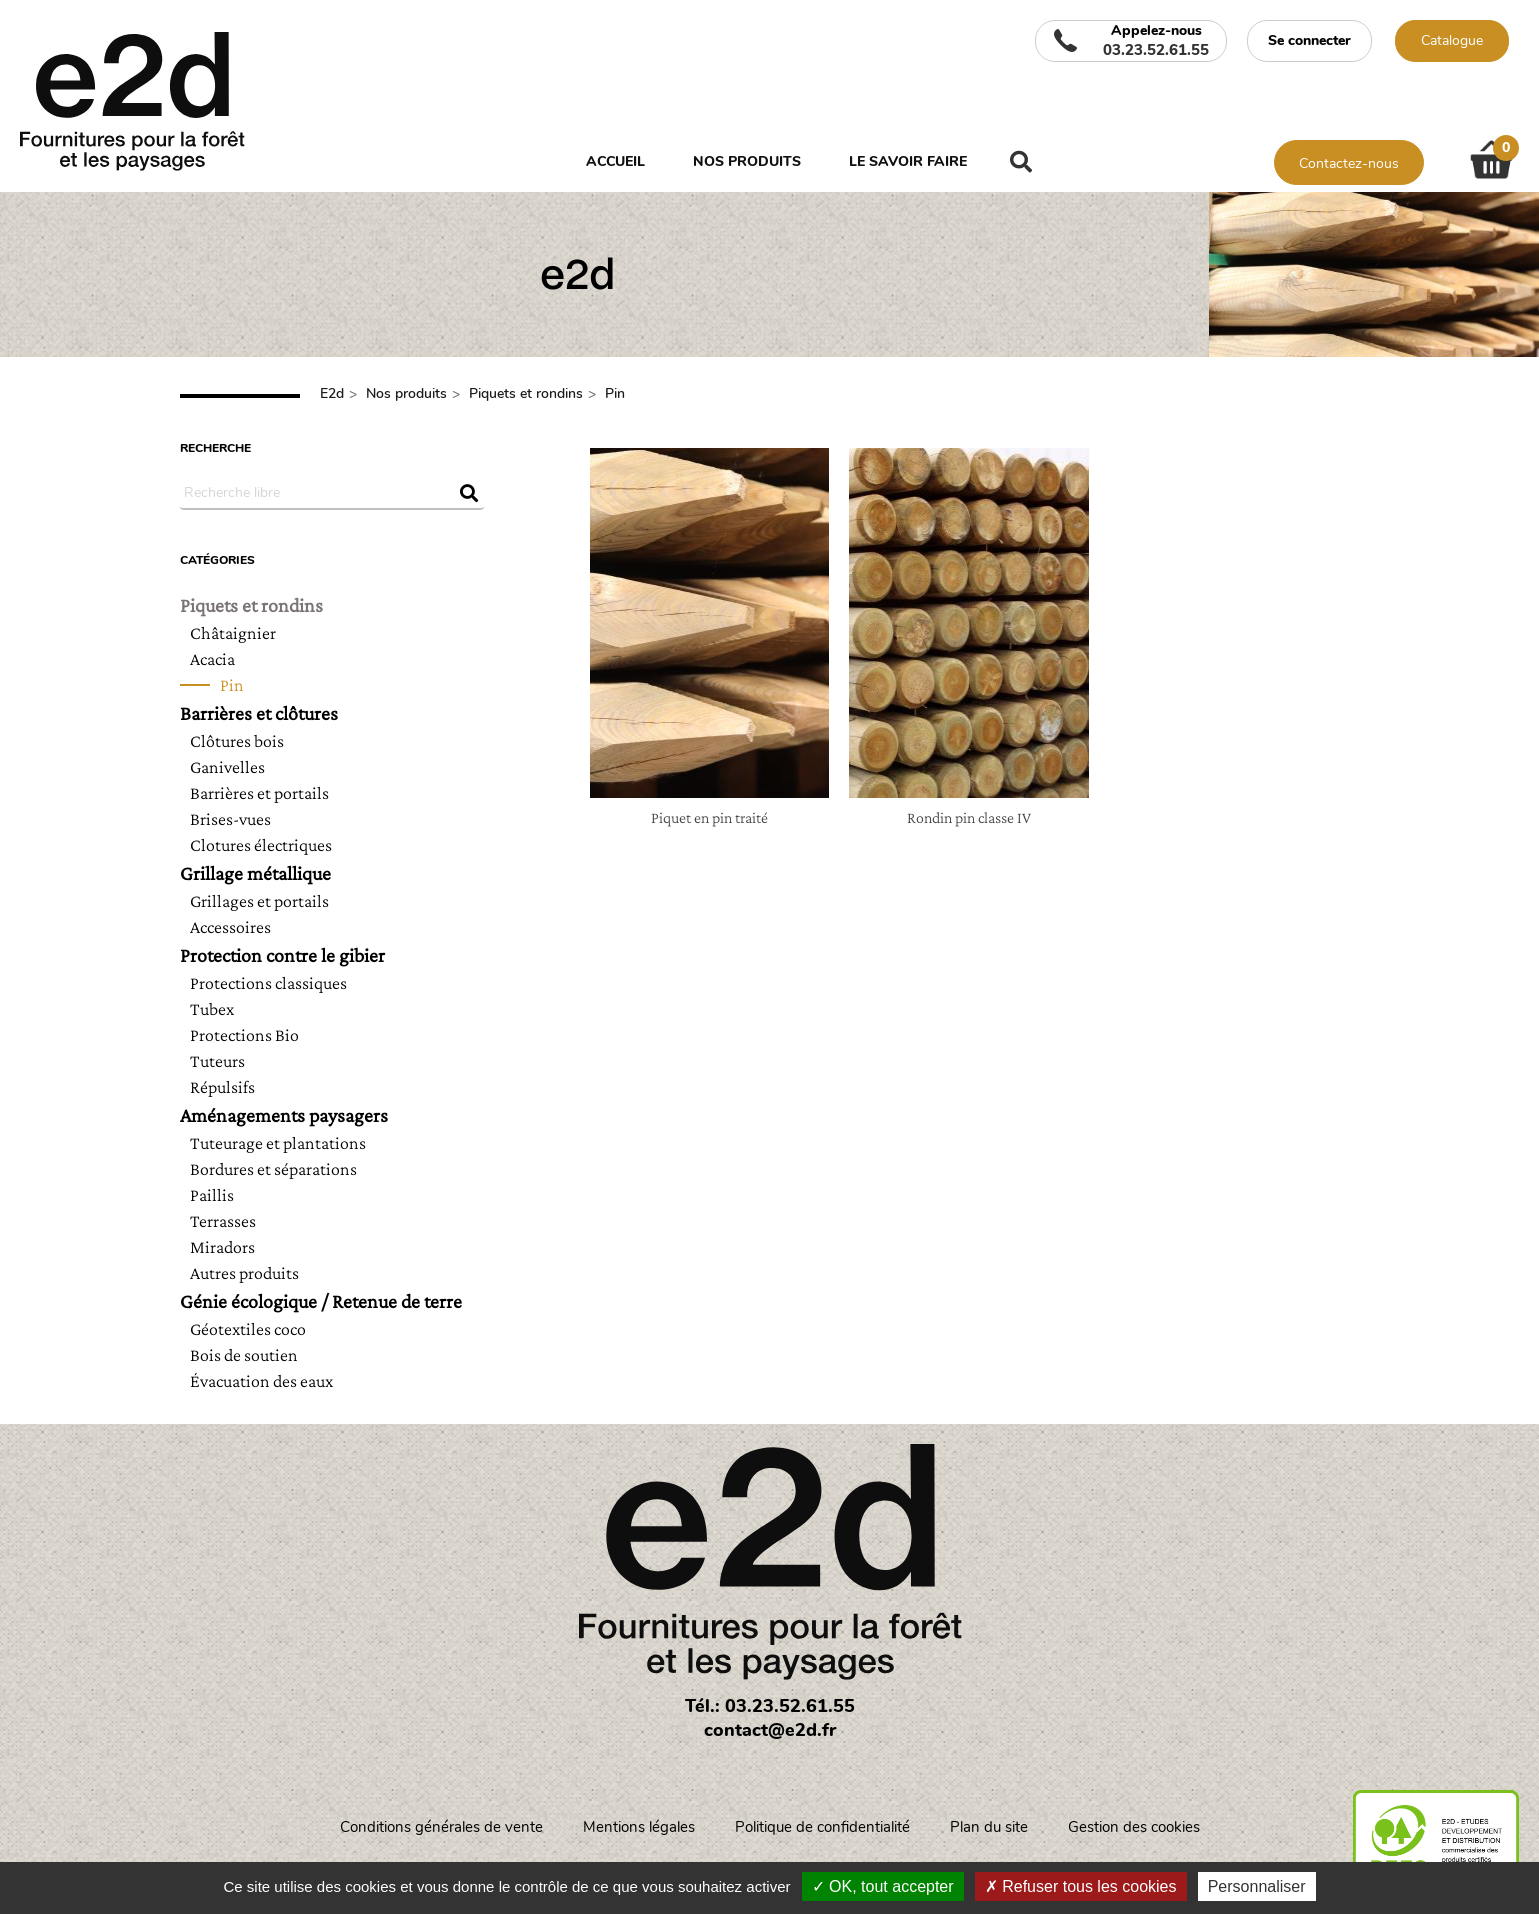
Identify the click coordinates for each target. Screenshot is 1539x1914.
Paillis (212, 1195)
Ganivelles (227, 767)
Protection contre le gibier (282, 955)
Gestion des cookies (1134, 1827)
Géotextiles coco (248, 1329)
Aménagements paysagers (284, 1115)
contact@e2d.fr (770, 1730)
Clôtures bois (237, 741)
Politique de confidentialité (822, 1827)
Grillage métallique (255, 873)
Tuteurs (217, 1061)
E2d (332, 393)
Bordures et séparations (273, 1169)
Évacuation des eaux (261, 1381)
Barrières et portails (259, 793)
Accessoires (230, 927)
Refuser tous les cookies (1081, 1886)
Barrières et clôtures (259, 713)
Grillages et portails (259, 901)
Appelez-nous (1156, 41)
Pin (615, 393)
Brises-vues (230, 819)
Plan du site (989, 1827)
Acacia (212, 659)
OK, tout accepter (883, 1886)
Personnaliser (1257, 1886)
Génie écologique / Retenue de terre (321, 1301)
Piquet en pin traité (709, 817)
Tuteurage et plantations (278, 1143)
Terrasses (223, 1221)
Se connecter (1309, 40)
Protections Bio (244, 1035)
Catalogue (1452, 40)
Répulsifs (222, 1087)
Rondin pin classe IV (969, 817)
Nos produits (747, 161)
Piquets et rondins (526, 393)
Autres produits (244, 1273)
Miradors (222, 1247)
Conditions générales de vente (441, 1827)
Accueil (615, 161)
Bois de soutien (244, 1355)
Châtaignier (233, 633)
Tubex (212, 1009)
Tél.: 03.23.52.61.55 (770, 1706)
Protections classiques (268, 983)
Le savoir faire (908, 161)
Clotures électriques (261, 845)
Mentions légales (639, 1827)
